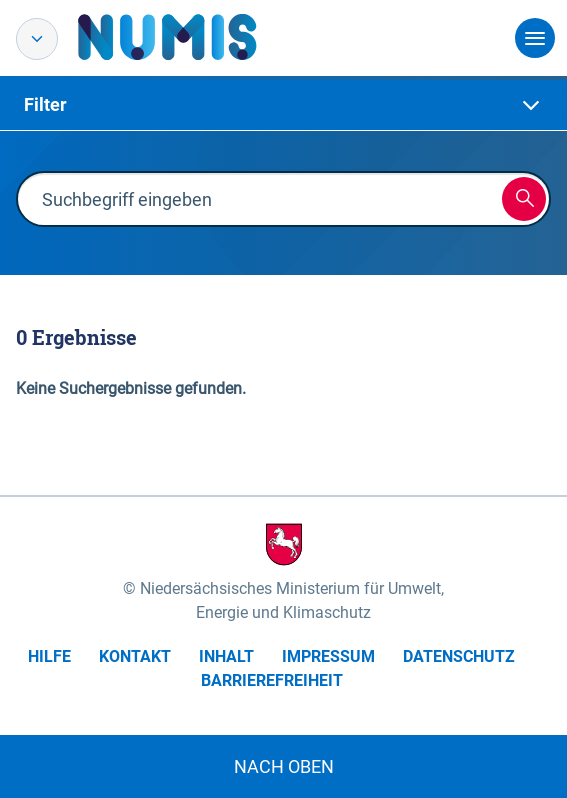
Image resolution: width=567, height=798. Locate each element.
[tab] (283, 105)
